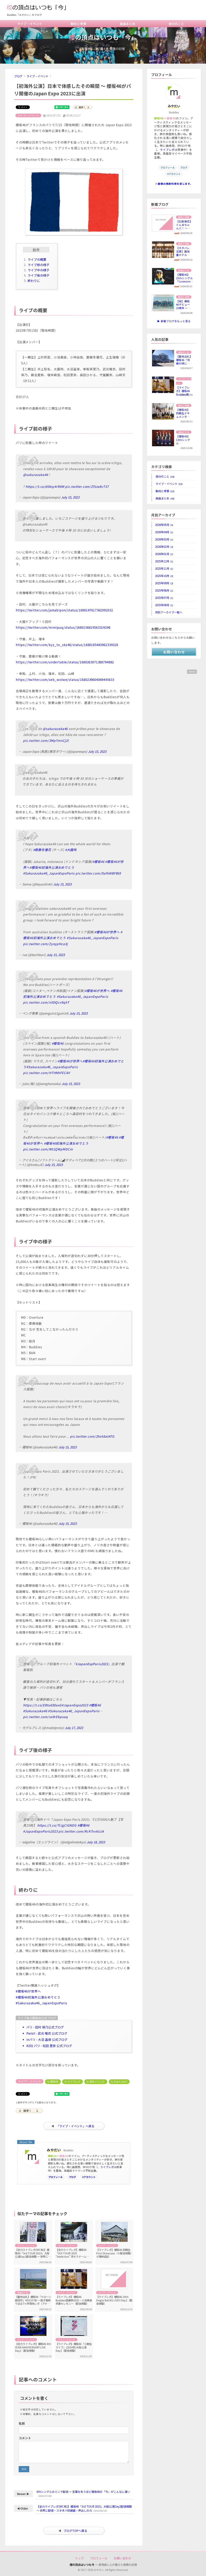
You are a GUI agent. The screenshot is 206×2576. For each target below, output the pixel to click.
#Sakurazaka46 (35, 1711)
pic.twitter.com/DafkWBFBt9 (98, 873)
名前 (22, 2423)
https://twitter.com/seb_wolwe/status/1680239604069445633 (65, 679)
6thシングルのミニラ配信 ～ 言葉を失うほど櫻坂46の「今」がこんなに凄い (83, 2492)
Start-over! (119, 2081)
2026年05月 (164, 525)
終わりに (34, 280)
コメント (25, 2438)
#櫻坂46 (98, 861)
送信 (24, 2469)
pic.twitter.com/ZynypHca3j (45, 943)
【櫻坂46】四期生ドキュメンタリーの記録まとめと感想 (183, 416)
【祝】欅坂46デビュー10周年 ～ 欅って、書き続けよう (183, 308)
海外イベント (96, 2081)
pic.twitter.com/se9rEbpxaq (45, 1716)
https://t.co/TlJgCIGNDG (57, 1825)
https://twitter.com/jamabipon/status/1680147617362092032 (64, 610)
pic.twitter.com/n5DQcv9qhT (46, 1002)
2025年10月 (164, 576)
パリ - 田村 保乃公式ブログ (45, 2027)
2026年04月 (164, 532)
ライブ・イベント (29, 23)
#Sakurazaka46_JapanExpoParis (49, 873)
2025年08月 (164, 590)
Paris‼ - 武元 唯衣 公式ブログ (46, 2033)
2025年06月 (164, 605)
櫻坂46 (53, 2081)
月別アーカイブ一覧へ (168, 612)
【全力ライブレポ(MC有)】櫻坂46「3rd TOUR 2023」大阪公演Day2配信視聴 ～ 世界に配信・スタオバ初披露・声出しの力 (84, 2508)
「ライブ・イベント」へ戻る (75, 2126)
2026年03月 (164, 539)
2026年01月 (164, 554)
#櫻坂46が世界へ (107, 932)
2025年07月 (164, 598)
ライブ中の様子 (38, 270)
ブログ (18, 76)
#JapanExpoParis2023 (40, 1831)
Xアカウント (89, 2177)
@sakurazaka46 (35, 474)
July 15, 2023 (70, 497)
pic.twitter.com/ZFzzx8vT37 (87, 486)
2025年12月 (164, 561)
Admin (191, 671)
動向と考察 (78, 23)
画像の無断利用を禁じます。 (175, 183)
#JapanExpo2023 (75, 1705)
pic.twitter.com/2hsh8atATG (92, 1436)
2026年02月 (164, 546)
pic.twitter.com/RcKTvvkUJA (81, 1831)
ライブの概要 (37, 259)
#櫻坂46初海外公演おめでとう (52, 867)
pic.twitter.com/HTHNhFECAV (46, 1072)
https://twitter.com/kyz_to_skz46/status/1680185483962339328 (67, 644)
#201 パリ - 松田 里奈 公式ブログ (49, 2045)
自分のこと (176, 23)
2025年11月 (164, 568)
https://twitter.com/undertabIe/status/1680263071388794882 (65, 662)
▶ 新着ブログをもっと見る (173, 321)
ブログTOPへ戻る (75, 2530)
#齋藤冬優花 (42, 849)
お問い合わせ (174, 651)
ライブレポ (72, 2081)
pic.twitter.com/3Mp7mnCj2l (46, 740)
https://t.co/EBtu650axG (42, 1705)
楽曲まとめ (127, 23)
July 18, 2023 (96, 1842)
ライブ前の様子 (38, 264)
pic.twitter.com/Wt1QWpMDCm (48, 1149)
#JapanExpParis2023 (91, 1664)
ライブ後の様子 (38, 275)
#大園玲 (71, 849)
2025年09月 (164, 583)
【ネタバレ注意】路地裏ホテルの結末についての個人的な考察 (183, 256)
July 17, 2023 (74, 1727)
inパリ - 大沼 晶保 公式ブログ (46, 2039)
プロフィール (55, 2177)
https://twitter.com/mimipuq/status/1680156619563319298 (63, 627)
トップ (79, 2558)
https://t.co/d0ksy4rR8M (45, 486)
